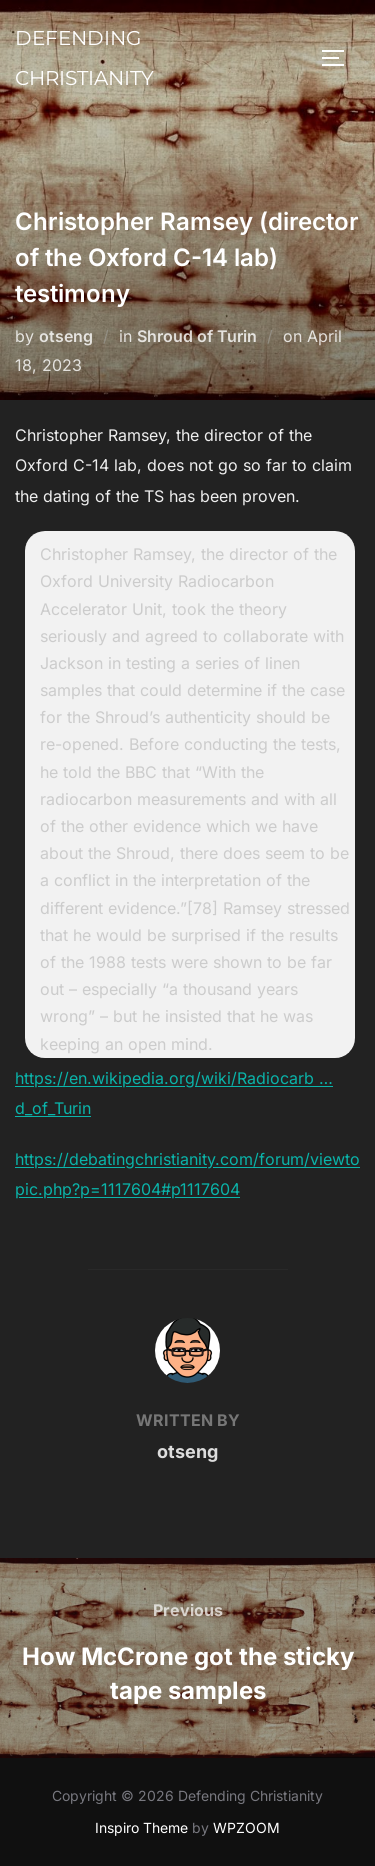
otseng (66, 336)
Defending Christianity (84, 58)
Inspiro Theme (141, 1827)
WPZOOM (246, 1827)
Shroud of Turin (197, 336)
